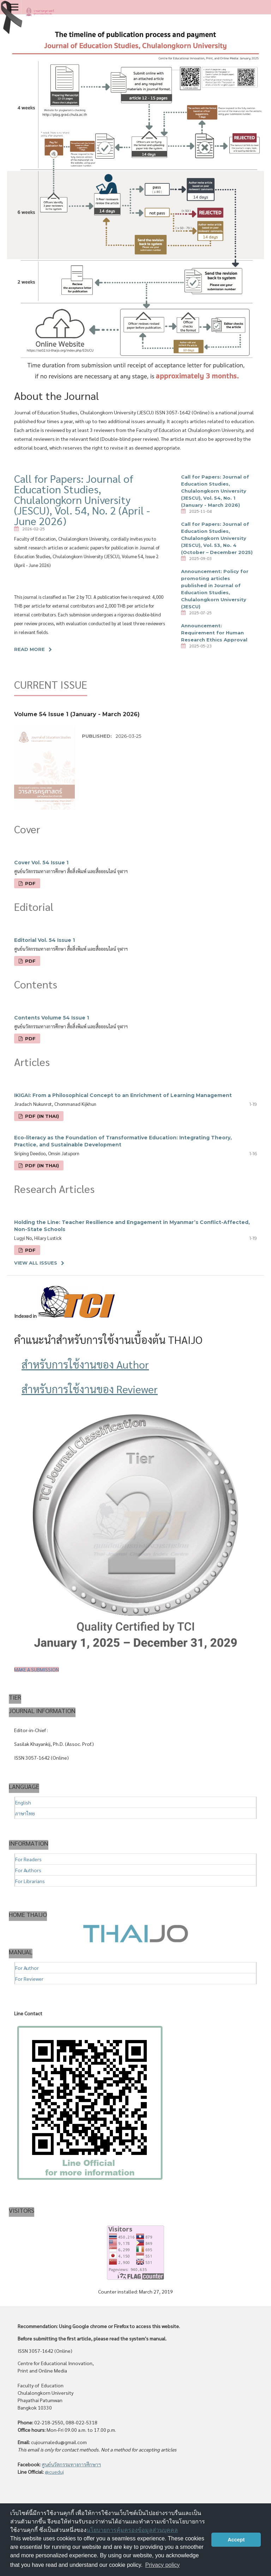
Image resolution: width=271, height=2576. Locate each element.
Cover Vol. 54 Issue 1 (41, 862)
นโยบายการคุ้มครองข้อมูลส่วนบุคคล (132, 2530)
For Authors (28, 1870)
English (23, 1802)
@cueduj (54, 2471)
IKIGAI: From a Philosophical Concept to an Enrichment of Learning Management (123, 1095)
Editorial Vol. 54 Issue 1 (44, 940)
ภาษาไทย (25, 1813)
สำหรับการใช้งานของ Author (85, 1364)
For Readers (28, 1859)
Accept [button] (236, 2539)
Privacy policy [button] (162, 2565)
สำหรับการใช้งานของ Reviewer (90, 1389)
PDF (30, 883)
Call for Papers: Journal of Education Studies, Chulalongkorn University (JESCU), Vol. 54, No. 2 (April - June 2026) (82, 499)
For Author (27, 1968)
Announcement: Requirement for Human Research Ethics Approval (214, 633)
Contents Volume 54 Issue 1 (51, 1018)
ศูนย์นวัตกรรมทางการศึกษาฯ (71, 2464)
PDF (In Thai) (41, 1116)
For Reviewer (29, 1978)
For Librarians (30, 1881)
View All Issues (35, 1263)
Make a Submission (36, 1669)
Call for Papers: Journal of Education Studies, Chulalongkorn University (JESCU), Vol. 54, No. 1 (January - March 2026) (215, 491)
